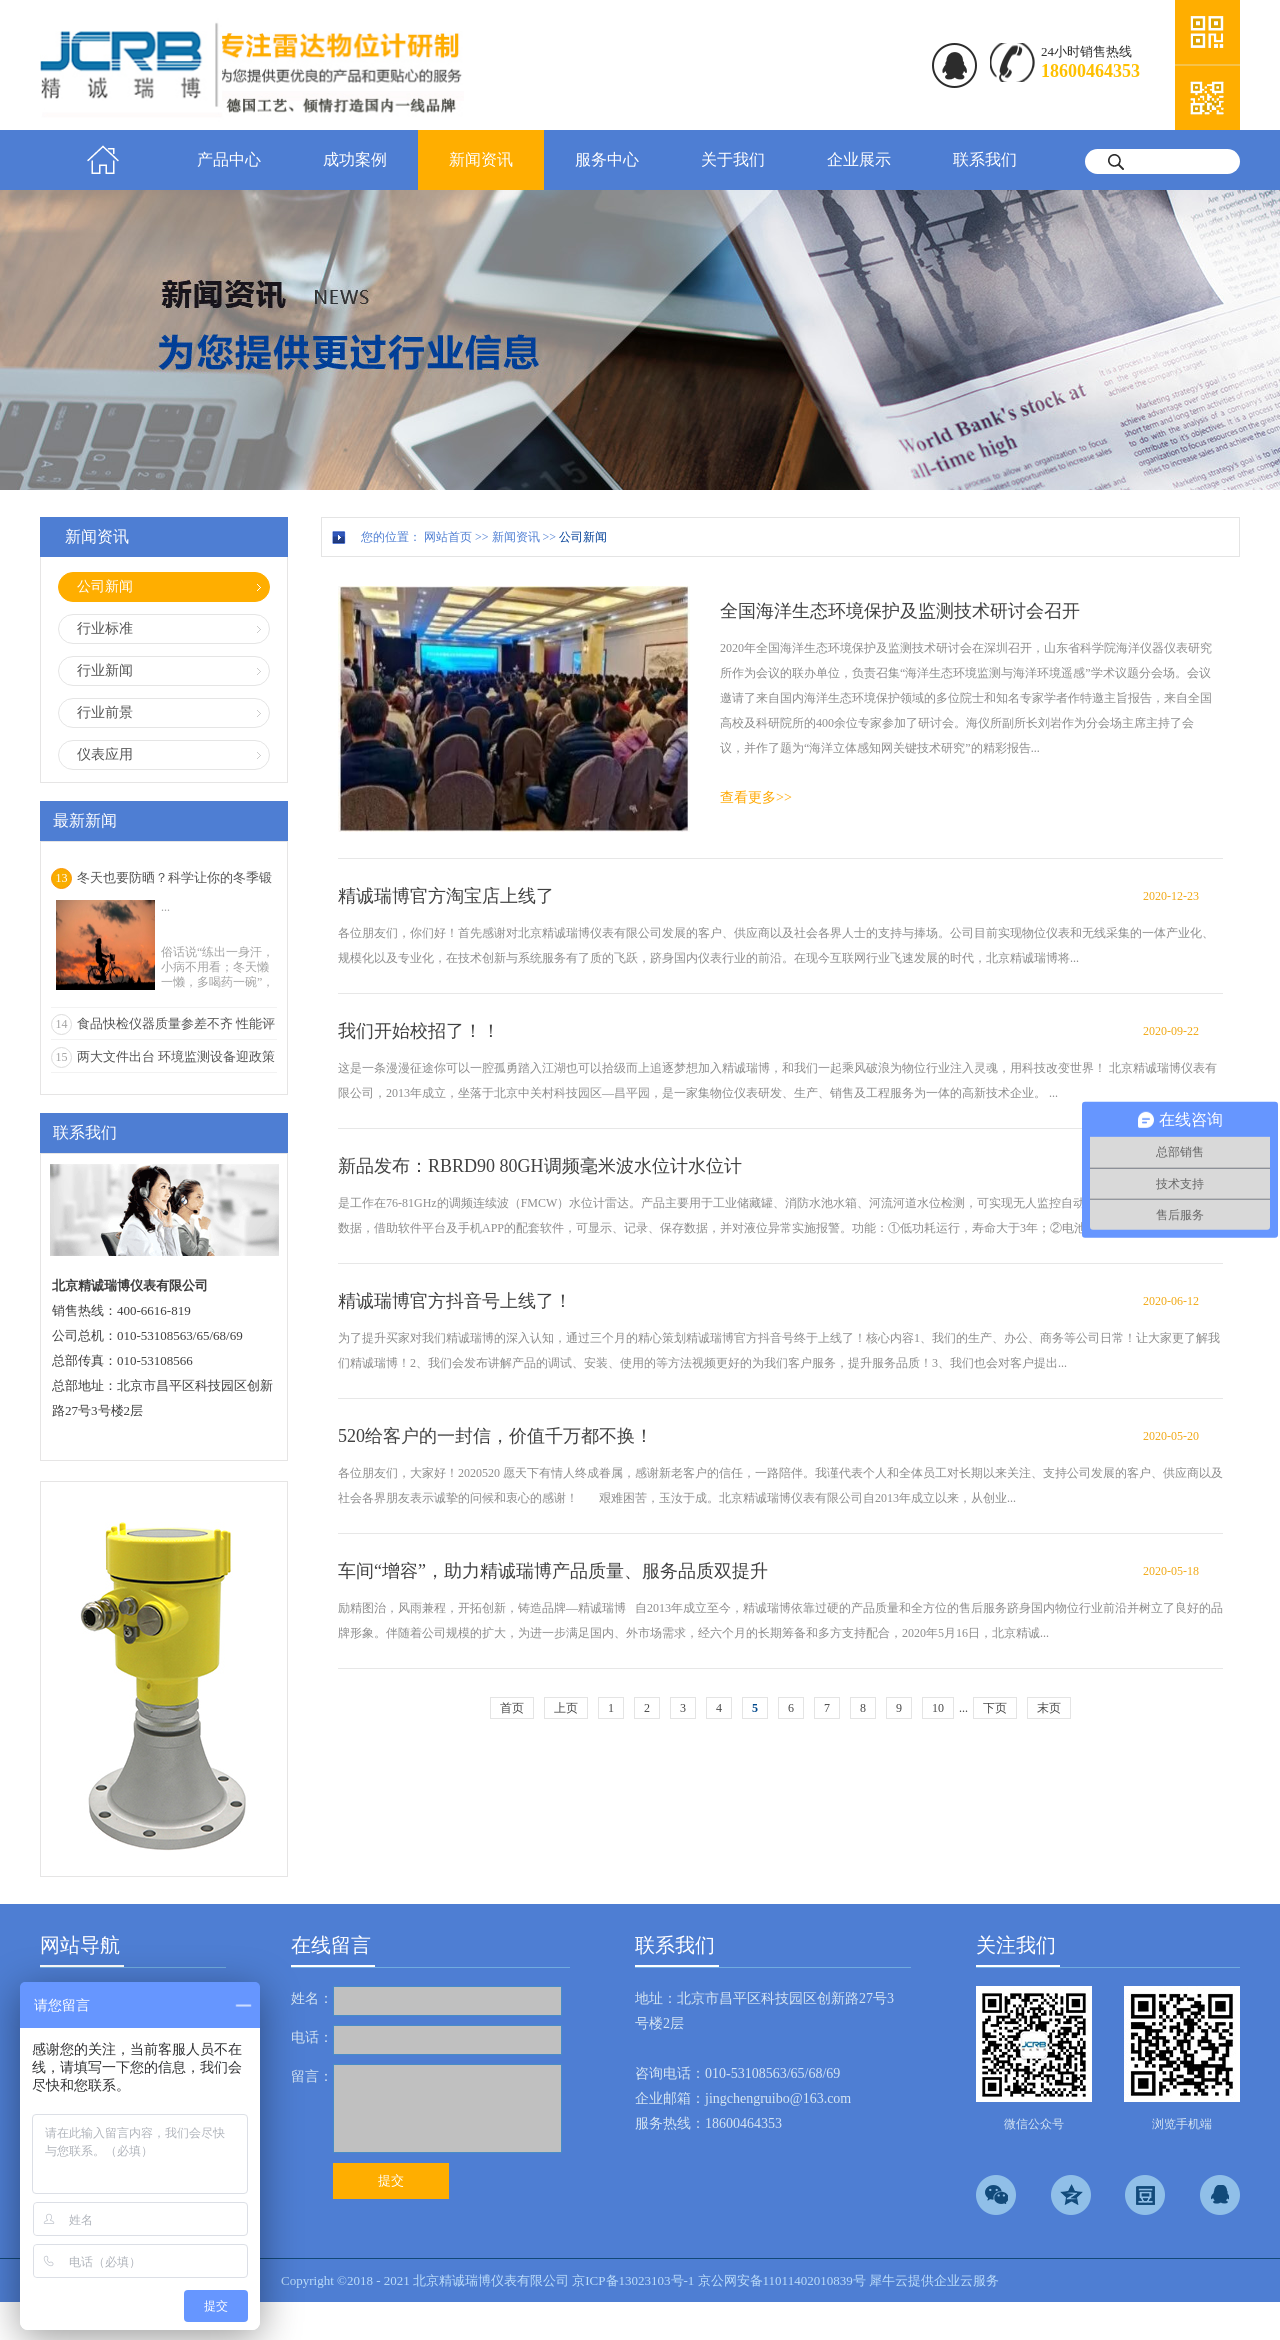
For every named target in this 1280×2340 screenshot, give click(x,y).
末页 (1049, 1708)
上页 (566, 1708)
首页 (103, 160)
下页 (995, 1708)
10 (938, 1708)
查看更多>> (756, 797)
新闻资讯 (516, 537)
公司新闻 (583, 537)
